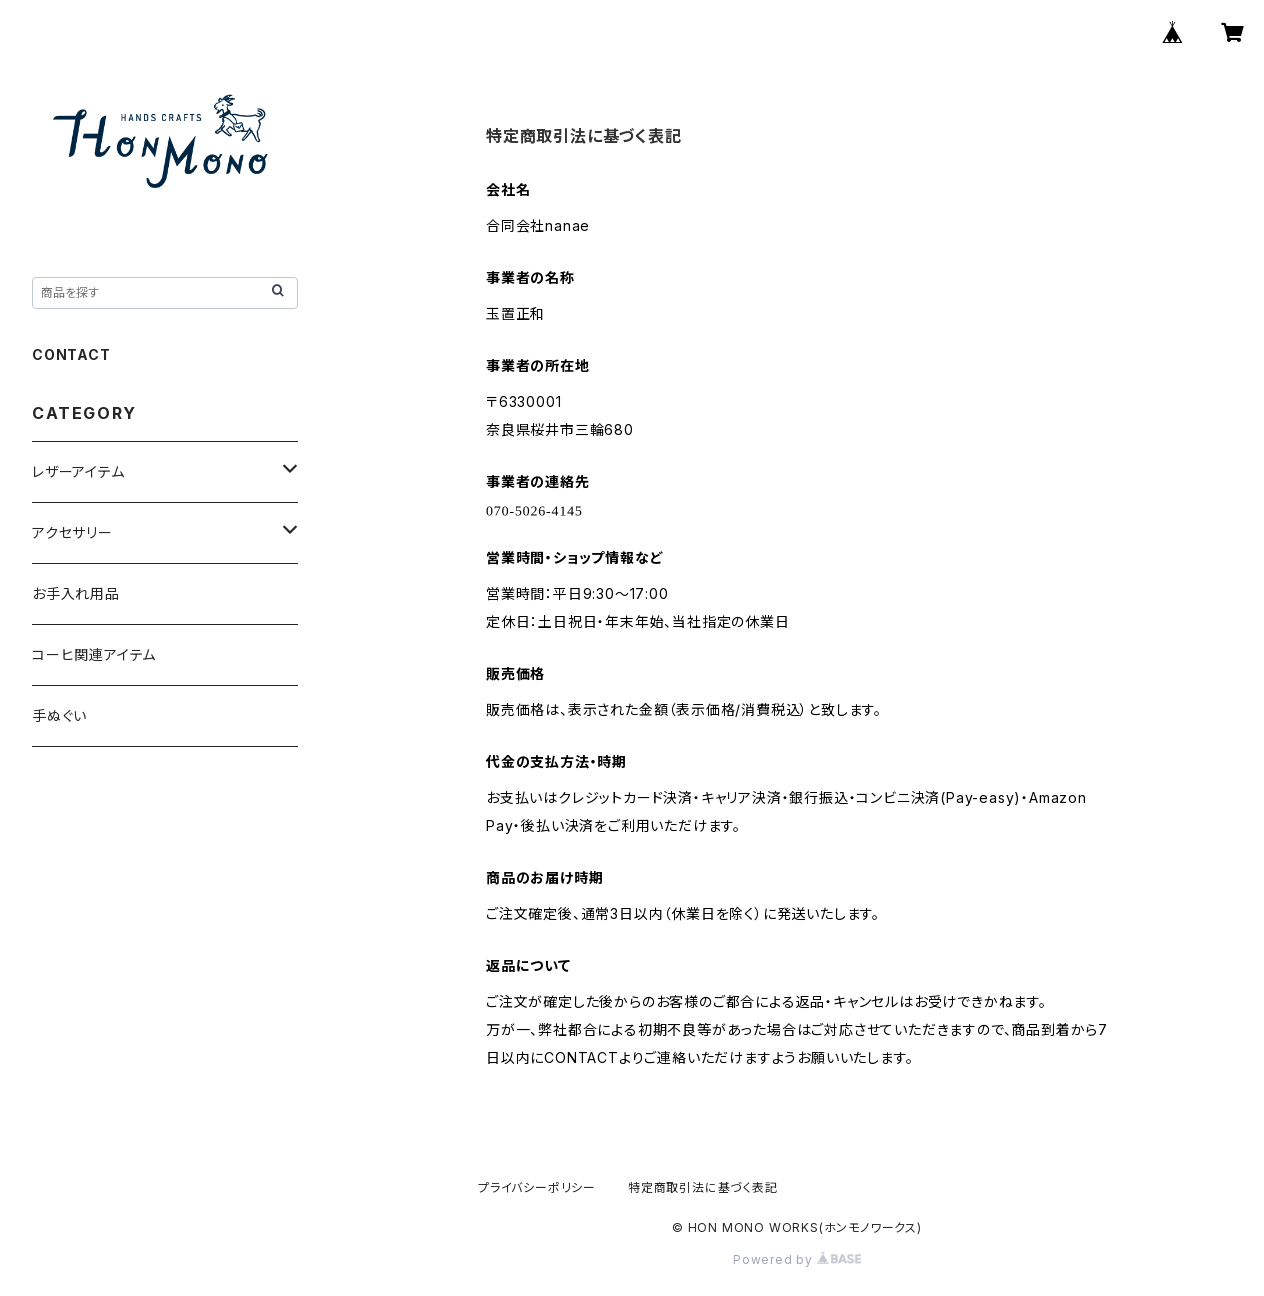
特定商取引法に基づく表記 (703, 1187)
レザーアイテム (78, 471)
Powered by (797, 1259)
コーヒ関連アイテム (94, 654)
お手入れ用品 (76, 593)
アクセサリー (72, 532)
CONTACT (71, 354)
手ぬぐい (59, 715)
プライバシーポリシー (537, 1187)
